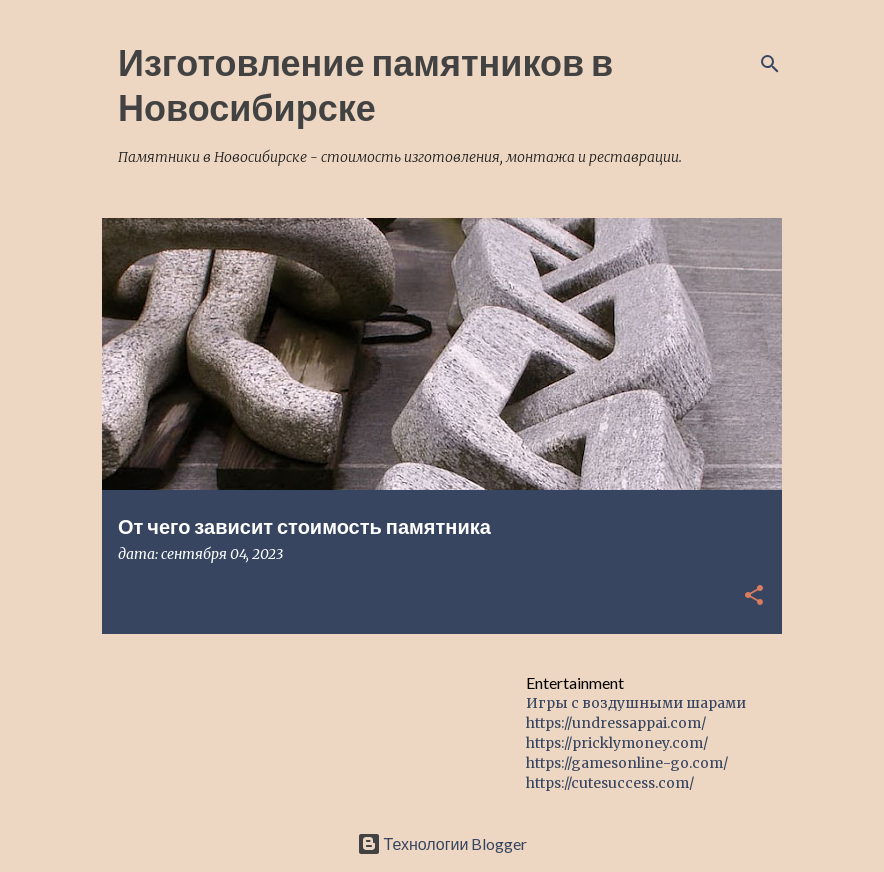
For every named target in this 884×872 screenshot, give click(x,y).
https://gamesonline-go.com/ (627, 763)
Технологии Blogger (442, 843)
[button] (754, 596)
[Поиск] (770, 64)
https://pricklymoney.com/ (617, 743)
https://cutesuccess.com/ (610, 783)
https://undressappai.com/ (616, 723)
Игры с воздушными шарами (636, 703)
